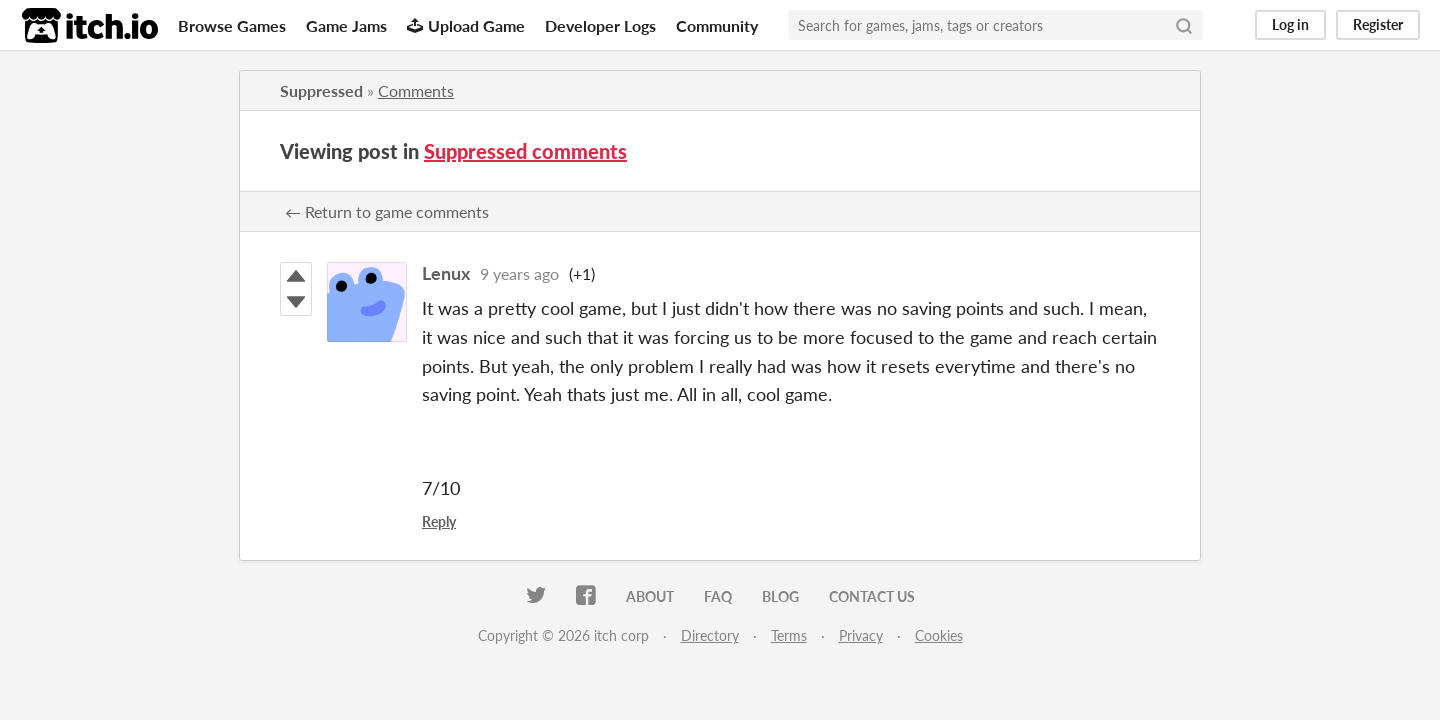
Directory (710, 635)
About (650, 596)
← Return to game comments (387, 211)
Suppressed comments (525, 151)
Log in (1290, 24)
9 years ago (519, 273)
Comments (416, 90)
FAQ (718, 596)
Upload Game (466, 25)
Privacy (861, 635)
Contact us (872, 596)
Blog (780, 596)
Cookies (939, 635)
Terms (789, 635)
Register (1378, 24)
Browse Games (232, 25)
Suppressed (321, 90)
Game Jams (346, 25)
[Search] (1184, 25)
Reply (439, 521)
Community (717, 25)
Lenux (446, 273)
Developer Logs (600, 25)
